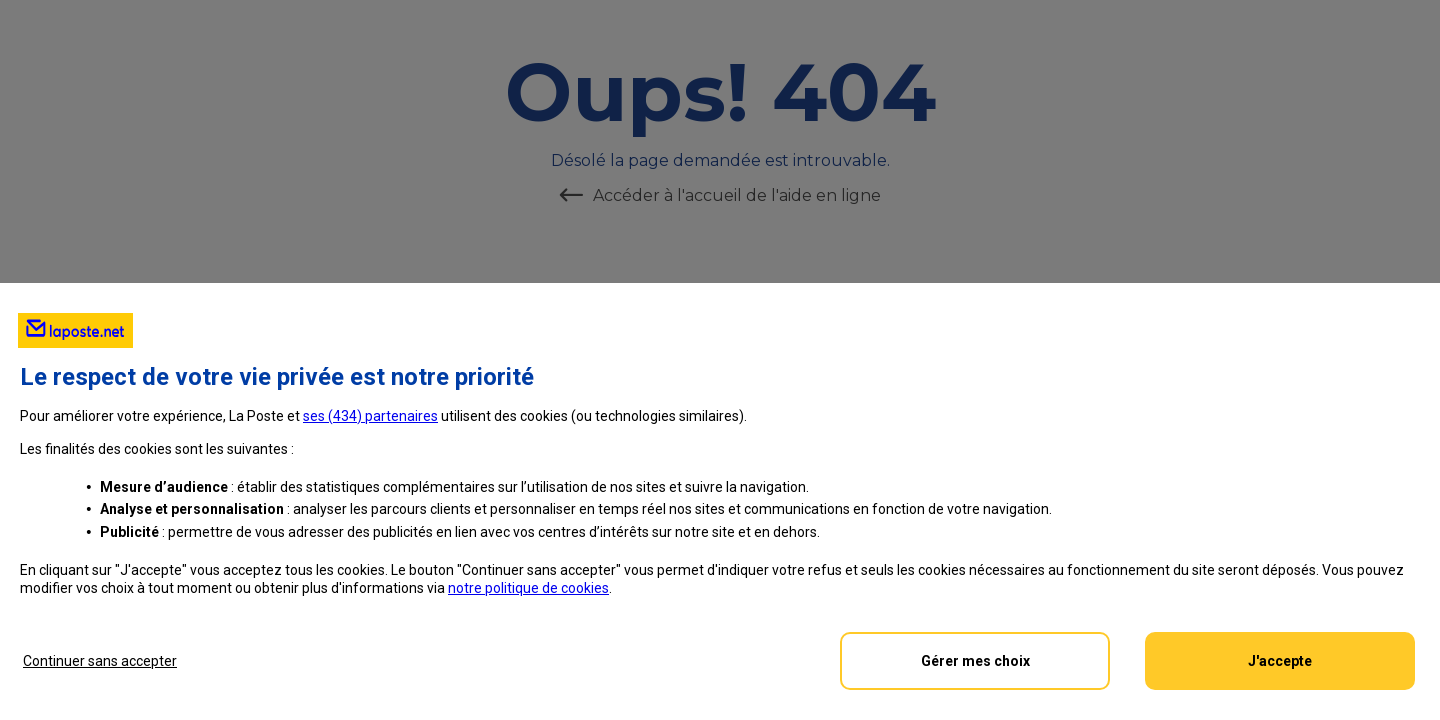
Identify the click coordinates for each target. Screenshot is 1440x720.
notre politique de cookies (528, 588)
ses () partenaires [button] (370, 416)
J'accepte (1280, 661)
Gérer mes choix (975, 661)
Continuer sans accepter (100, 661)
